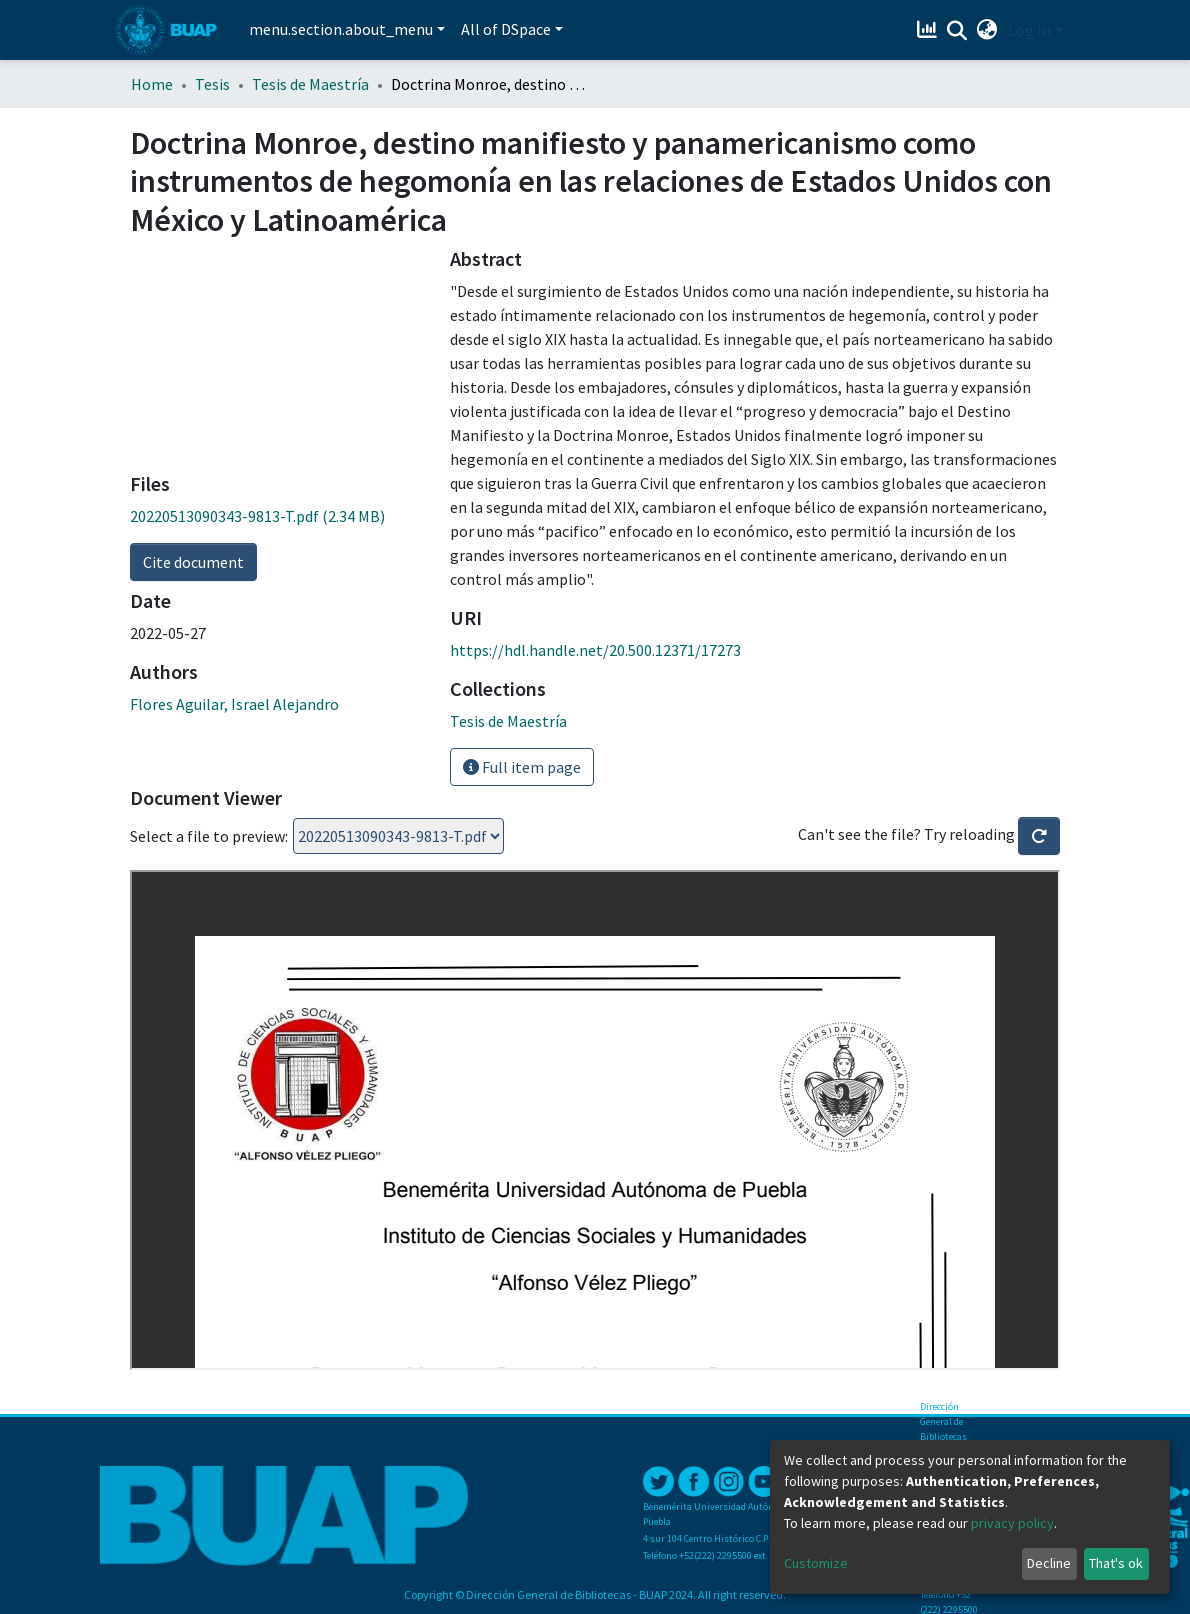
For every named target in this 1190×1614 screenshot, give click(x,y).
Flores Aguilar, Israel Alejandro (234, 704)
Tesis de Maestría (310, 84)
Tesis (212, 84)
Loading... (398, 836)
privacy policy (1012, 1523)
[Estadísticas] (929, 30)
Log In (1029, 30)
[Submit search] (957, 31)
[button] (987, 30)
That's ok (1116, 1563)
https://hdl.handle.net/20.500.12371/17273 (595, 650)
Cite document (193, 562)
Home (152, 84)
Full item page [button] (522, 767)
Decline (1049, 1563)
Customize (816, 1563)
